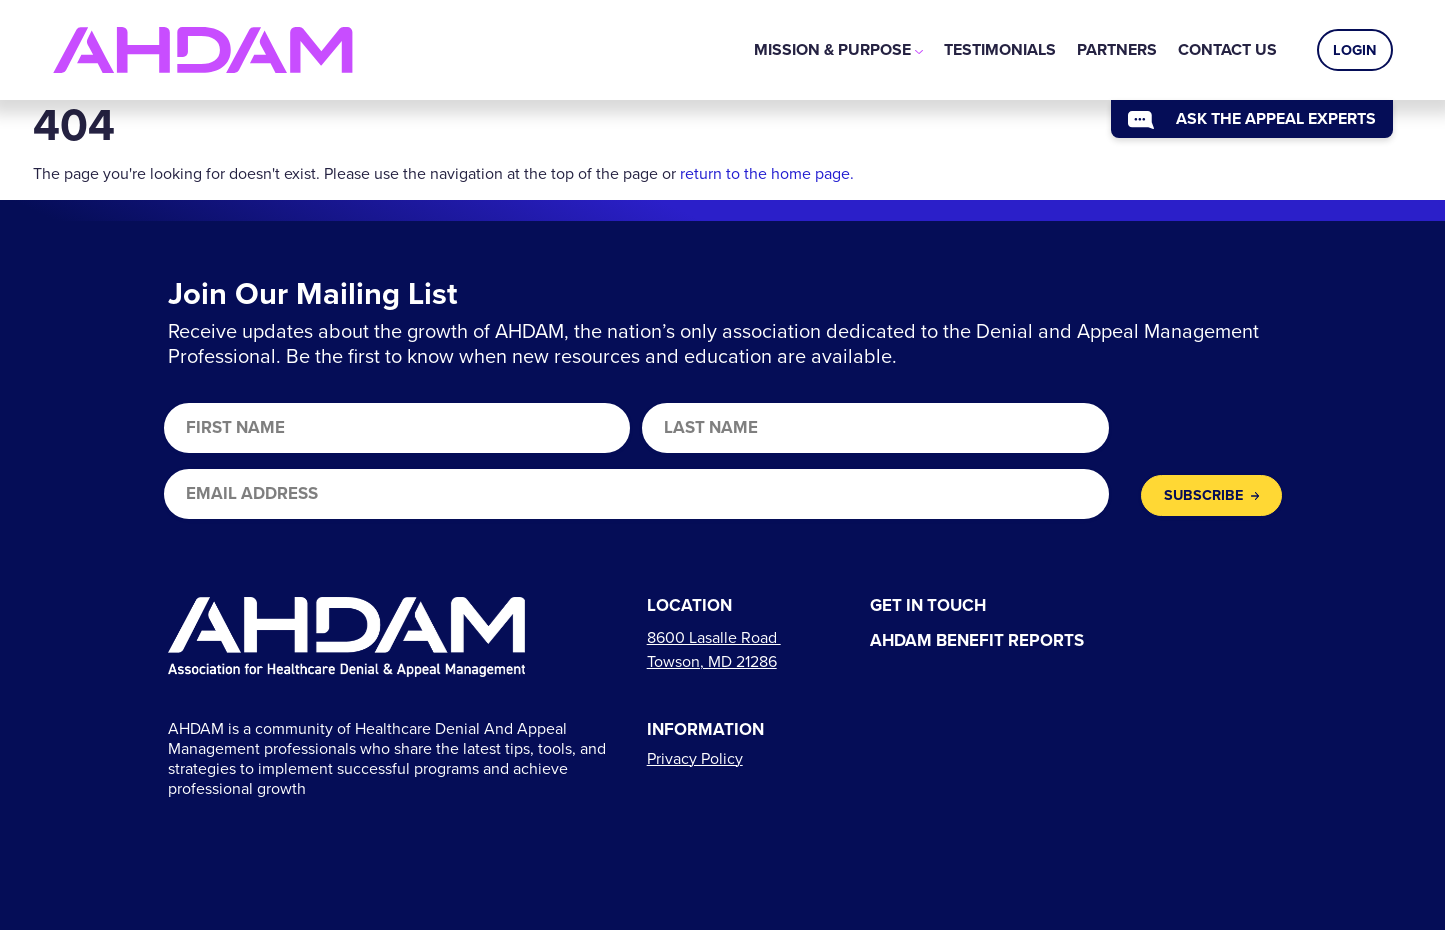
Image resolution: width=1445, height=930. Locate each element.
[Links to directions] (714, 649)
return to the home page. (767, 173)
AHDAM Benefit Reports (977, 641)
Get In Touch (928, 606)
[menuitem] (838, 50)
